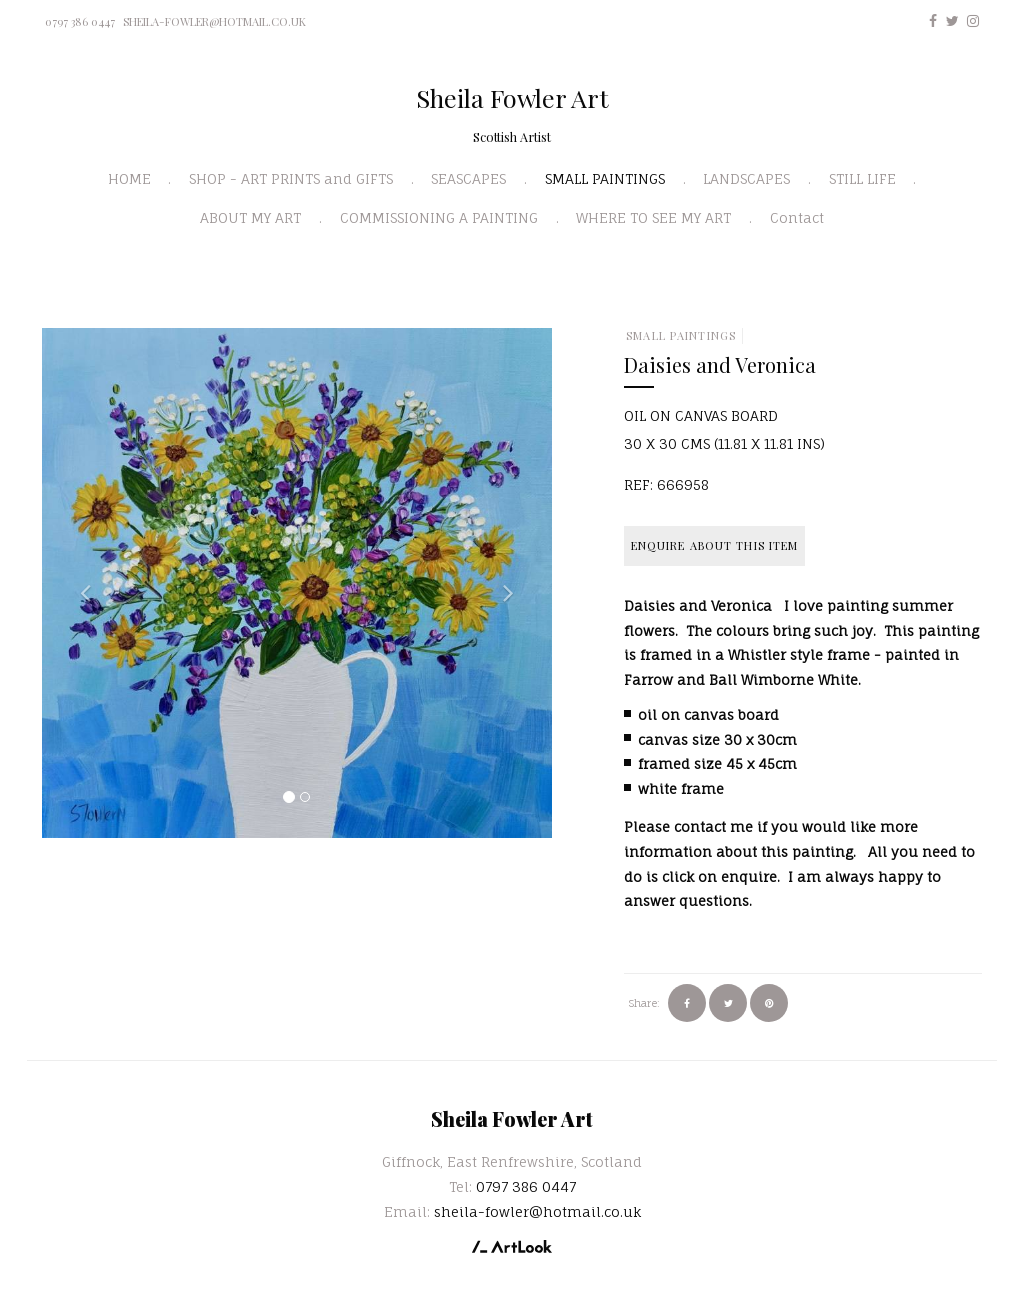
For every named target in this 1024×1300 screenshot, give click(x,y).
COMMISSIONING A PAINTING (439, 217)
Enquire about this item (715, 545)
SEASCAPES (468, 178)
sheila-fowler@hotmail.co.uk (214, 21)
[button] (80, 583)
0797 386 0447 (80, 21)
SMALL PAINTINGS (605, 178)
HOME (129, 178)
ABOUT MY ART (250, 217)
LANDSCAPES (746, 178)
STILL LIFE (862, 178)
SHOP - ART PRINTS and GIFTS (291, 178)
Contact (797, 217)
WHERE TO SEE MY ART (653, 217)
